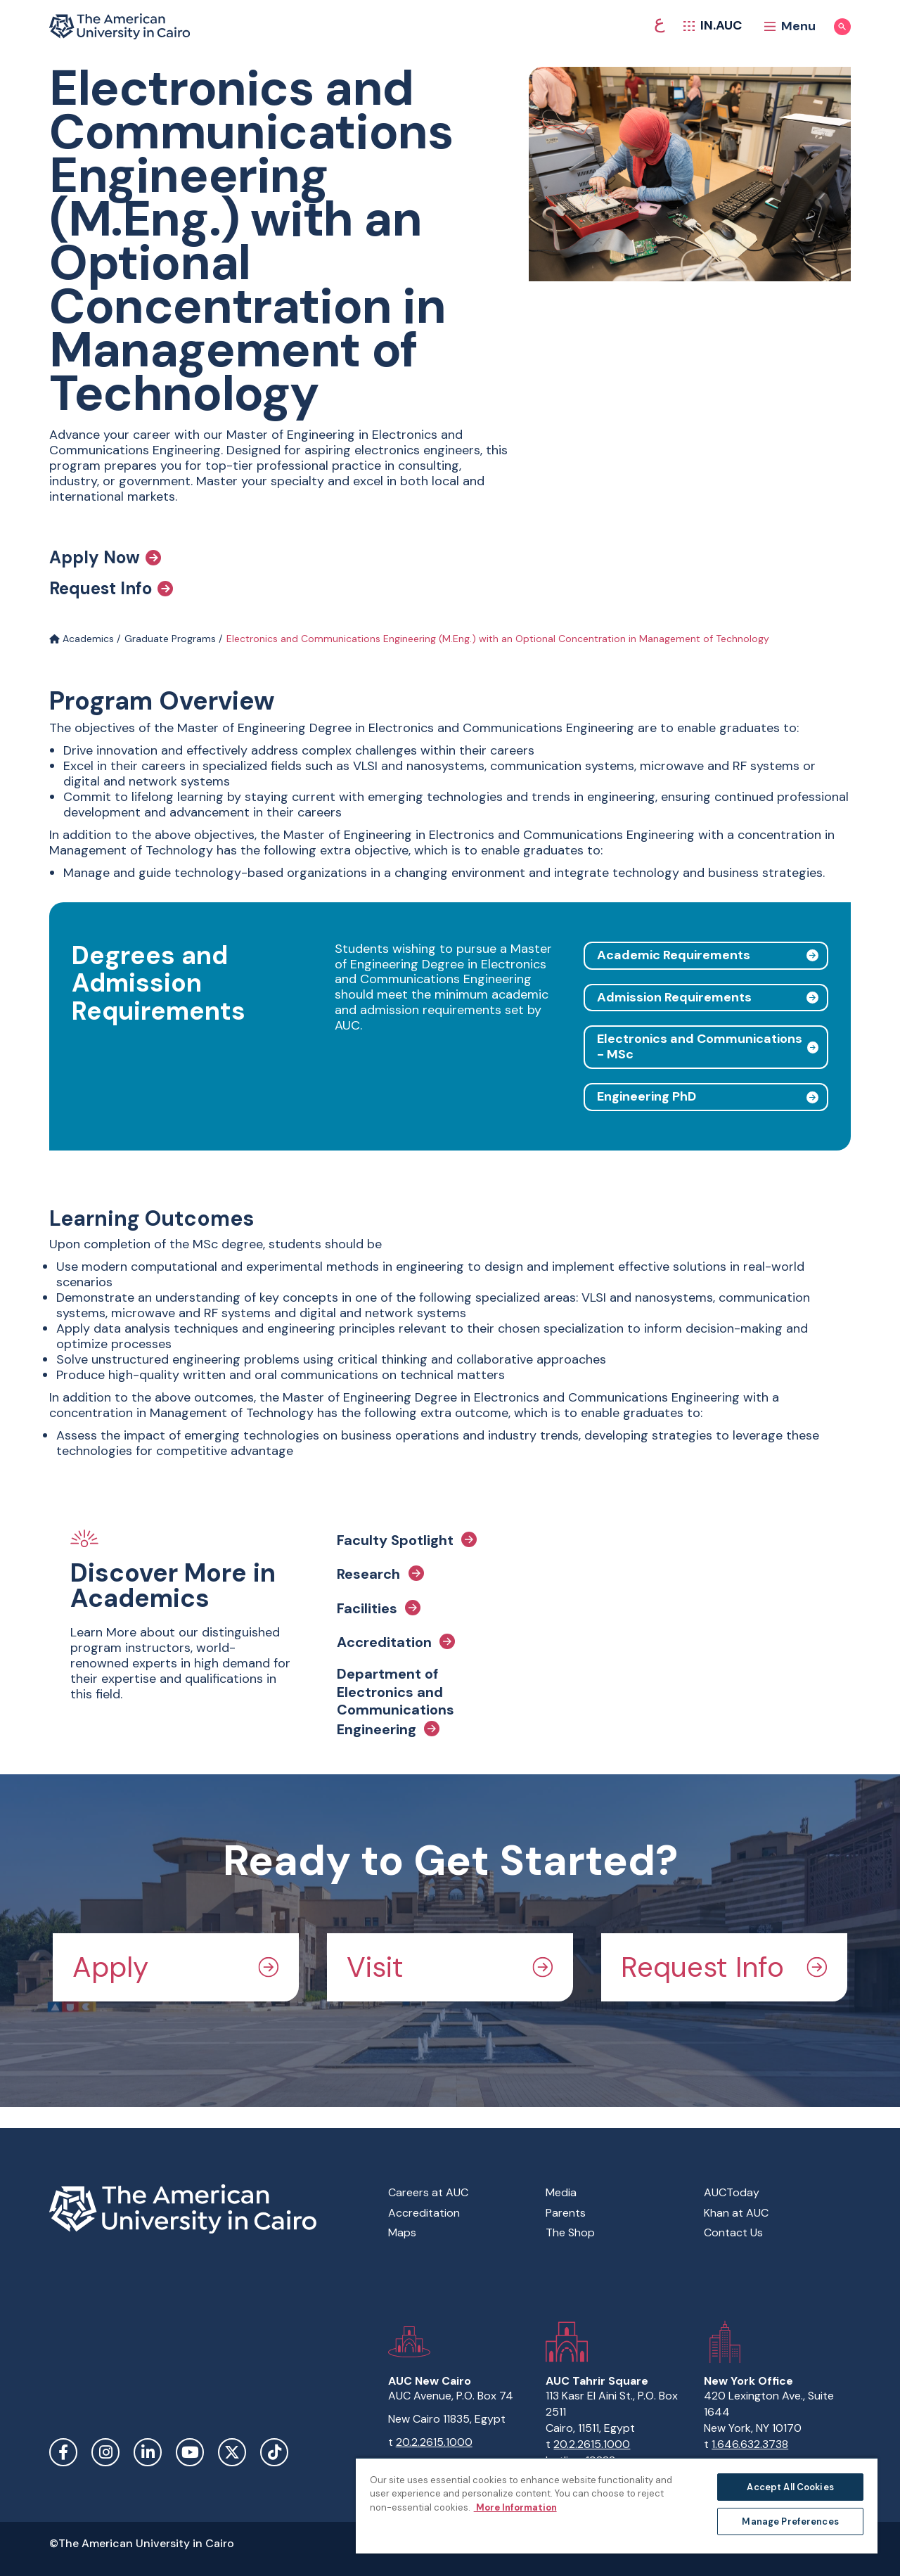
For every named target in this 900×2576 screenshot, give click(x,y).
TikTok (274, 2452)
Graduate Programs (170, 638)
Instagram (105, 2452)
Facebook (63, 2452)
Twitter (232, 2452)
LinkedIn (148, 2452)
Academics (81, 638)
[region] (617, 2505)
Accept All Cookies (790, 2487)
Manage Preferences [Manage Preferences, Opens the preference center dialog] (790, 2521)
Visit (450, 1967)
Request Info (111, 588)
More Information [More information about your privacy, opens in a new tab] (515, 2507)
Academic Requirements (673, 955)
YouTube (190, 2452)
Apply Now (105, 557)
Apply (175, 1967)
